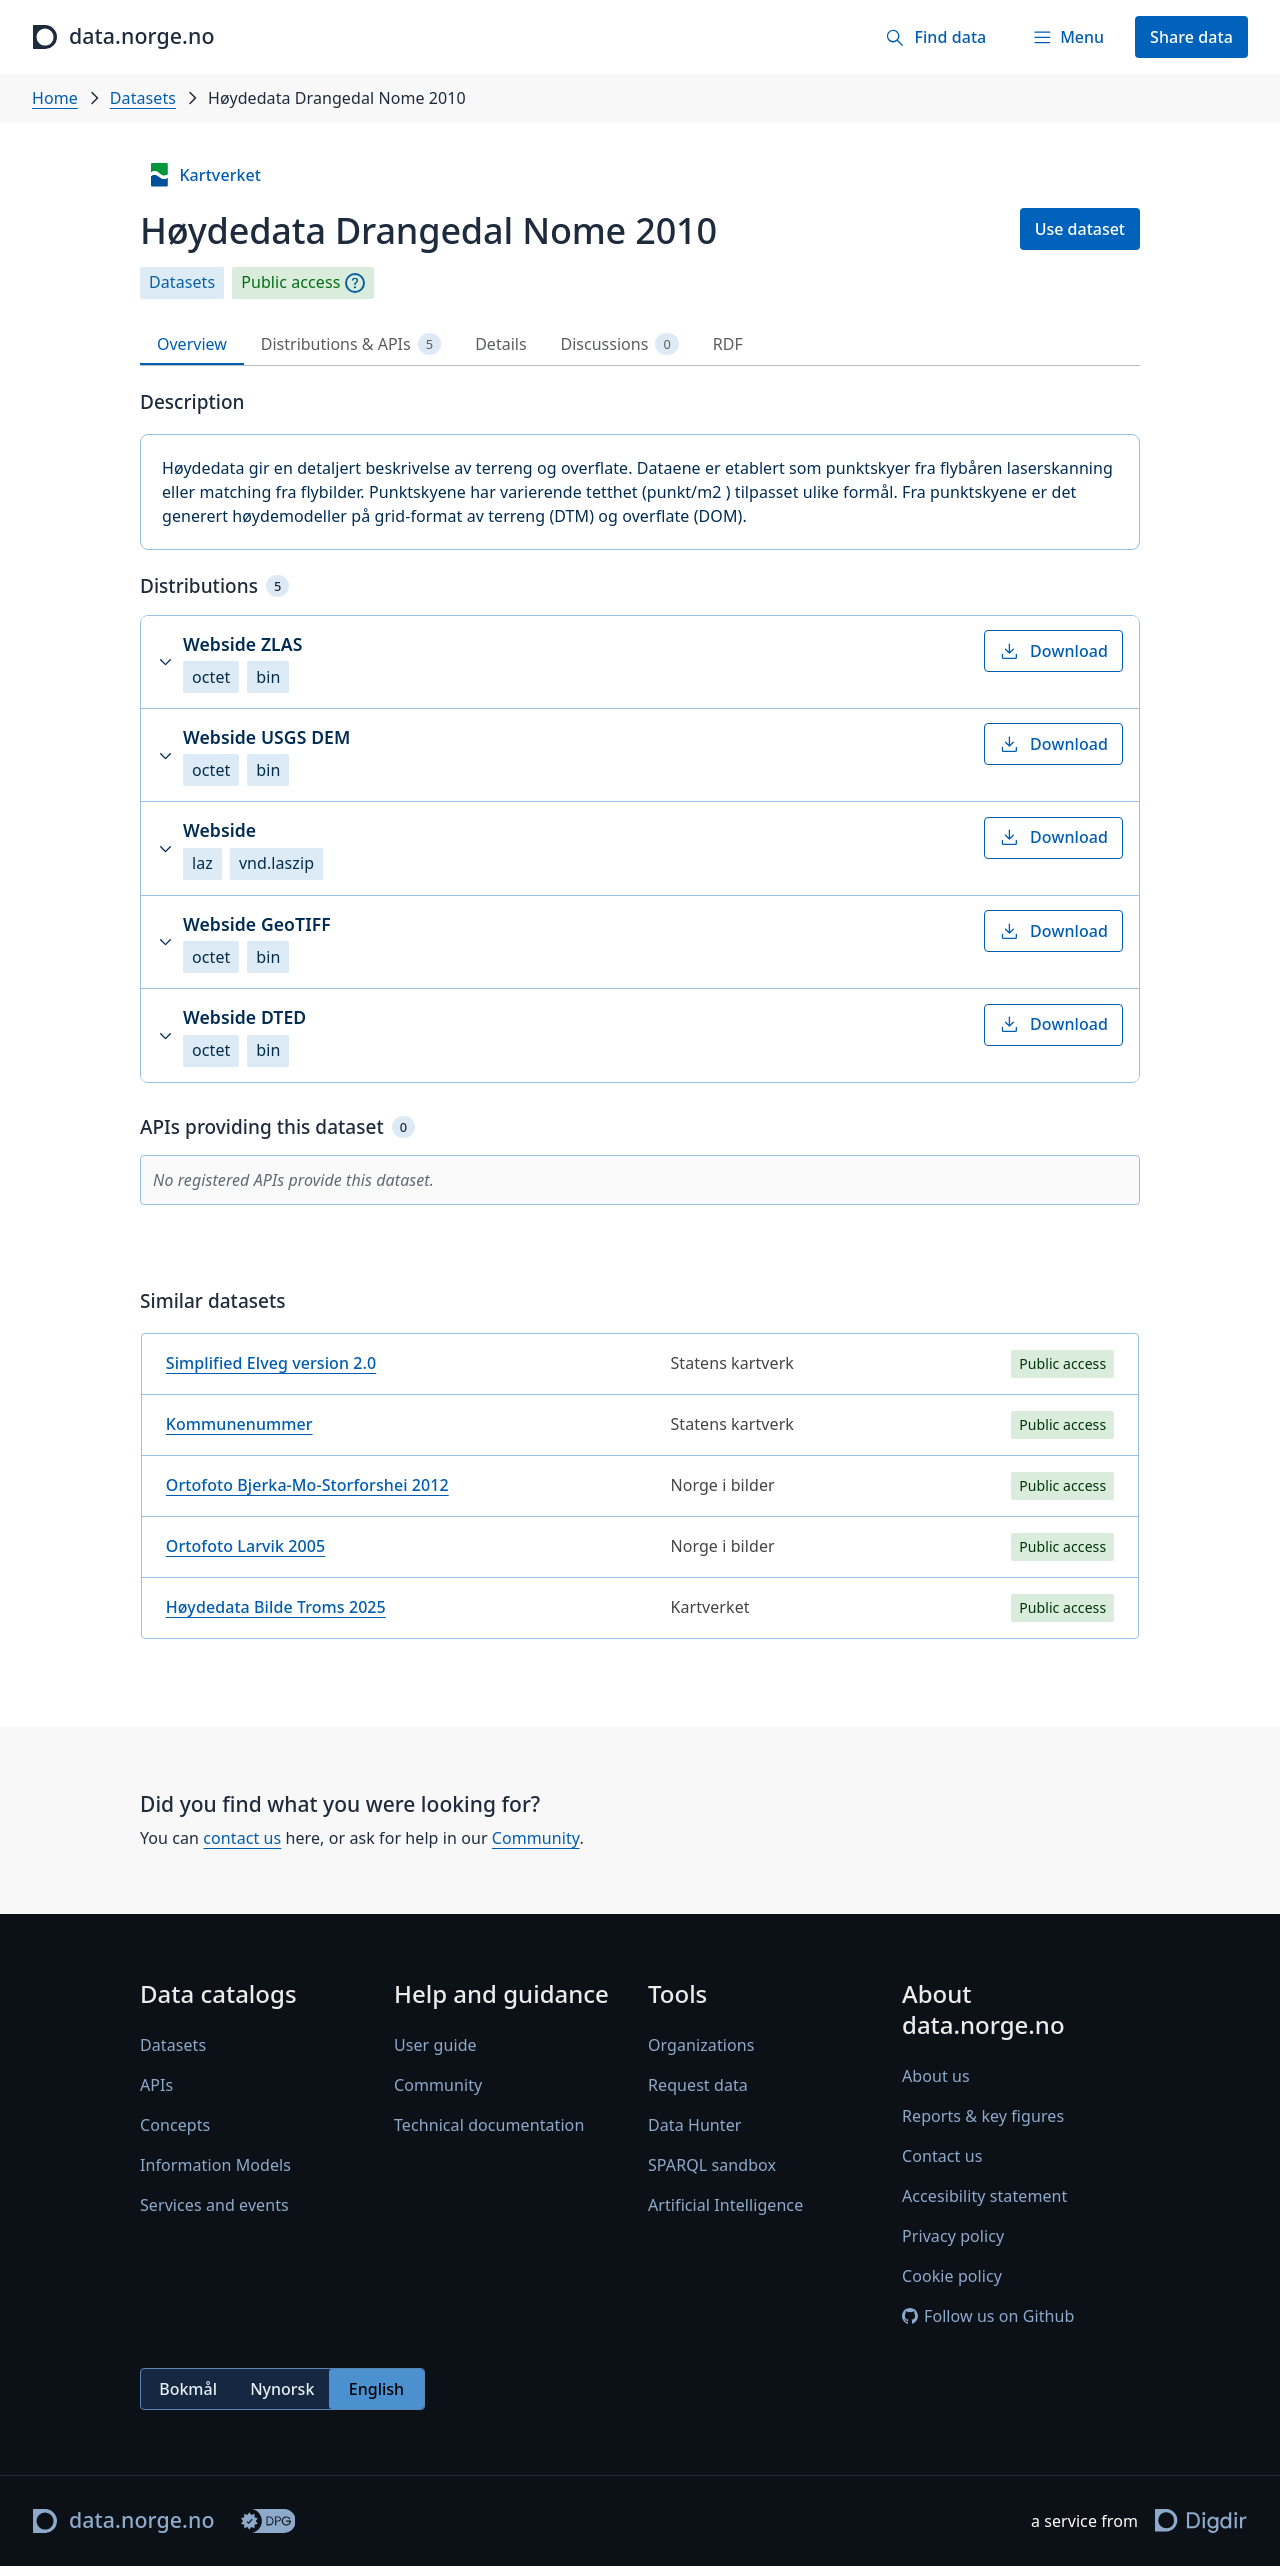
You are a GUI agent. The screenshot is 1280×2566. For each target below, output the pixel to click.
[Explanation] (355, 283)
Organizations (701, 2045)
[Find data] (935, 37)
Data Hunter (695, 2125)
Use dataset (1080, 229)
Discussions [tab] (620, 344)
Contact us (942, 2157)
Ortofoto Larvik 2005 (245, 1546)
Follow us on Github (988, 2317)
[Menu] (1068, 37)
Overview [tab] (192, 344)
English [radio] (376, 2389)
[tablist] (640, 344)
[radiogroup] (282, 2390)
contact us (242, 1838)
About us (936, 2077)
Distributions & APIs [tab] (351, 344)
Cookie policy (952, 2277)
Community (536, 1838)
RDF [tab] (728, 344)
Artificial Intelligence (725, 2205)
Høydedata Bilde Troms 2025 (276, 1607)
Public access (290, 282)
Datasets (143, 98)
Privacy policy (953, 2237)
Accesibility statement (984, 2197)
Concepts (175, 2125)
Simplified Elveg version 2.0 (271, 1363)
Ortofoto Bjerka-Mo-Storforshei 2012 (307, 1485)
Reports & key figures (983, 2117)
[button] (640, 662)
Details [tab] (500, 344)
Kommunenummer (239, 1424)
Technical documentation (489, 2125)
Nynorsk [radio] (282, 2389)
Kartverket (204, 175)
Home (55, 98)
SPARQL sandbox (712, 2165)
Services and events (214, 2205)
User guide (435, 2045)
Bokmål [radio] (188, 2389)
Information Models (215, 2165)
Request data (698, 2085)
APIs (156, 2085)
